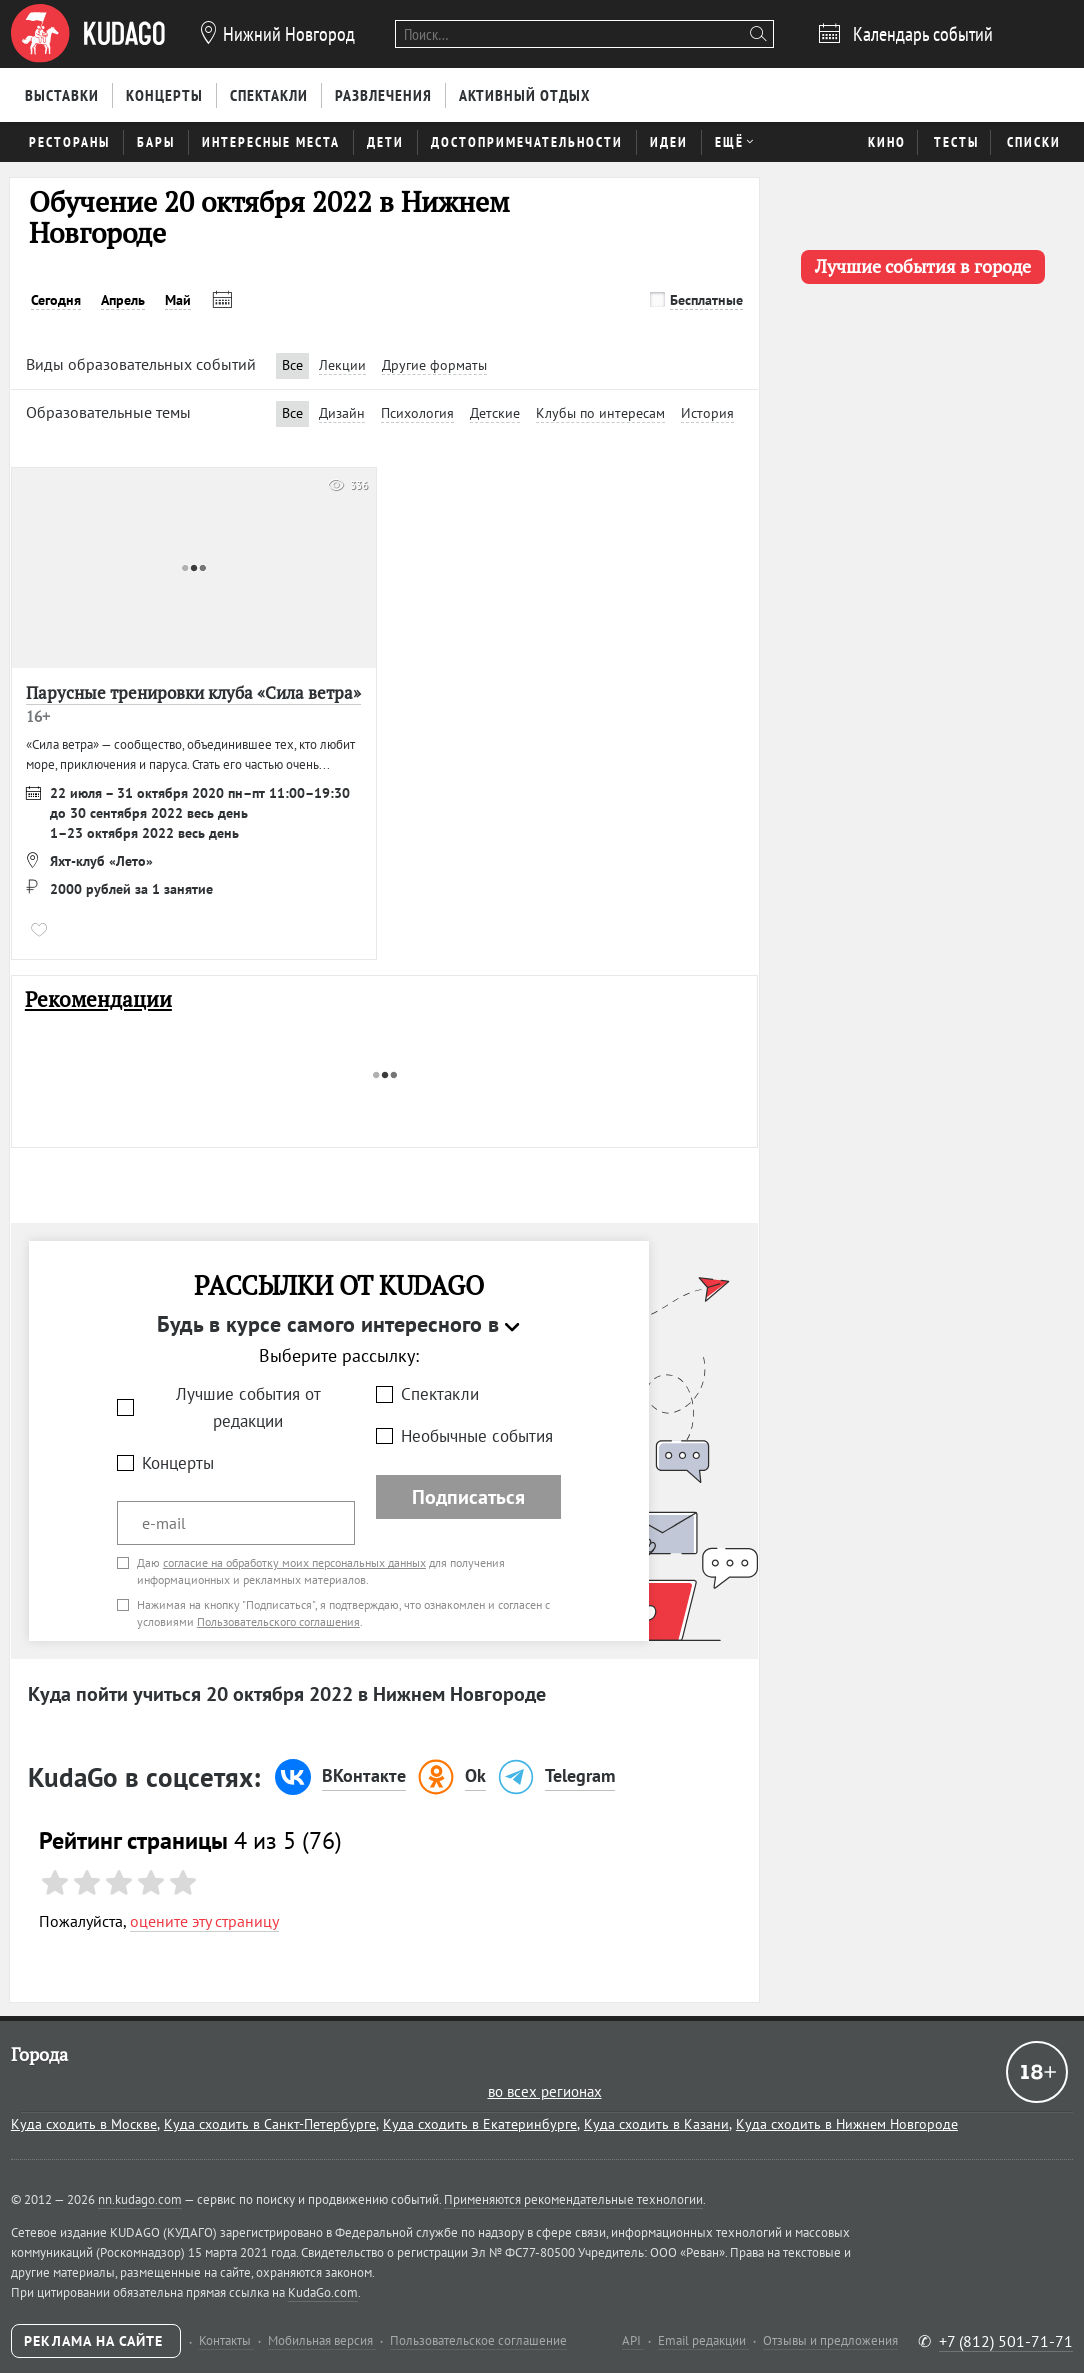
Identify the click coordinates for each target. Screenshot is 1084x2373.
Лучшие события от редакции (248, 1407)
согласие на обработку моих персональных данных (294, 1562)
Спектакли (440, 1394)
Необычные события (477, 1436)
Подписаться (468, 1497)
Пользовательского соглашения (278, 1621)
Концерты (178, 1463)
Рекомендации (98, 999)
